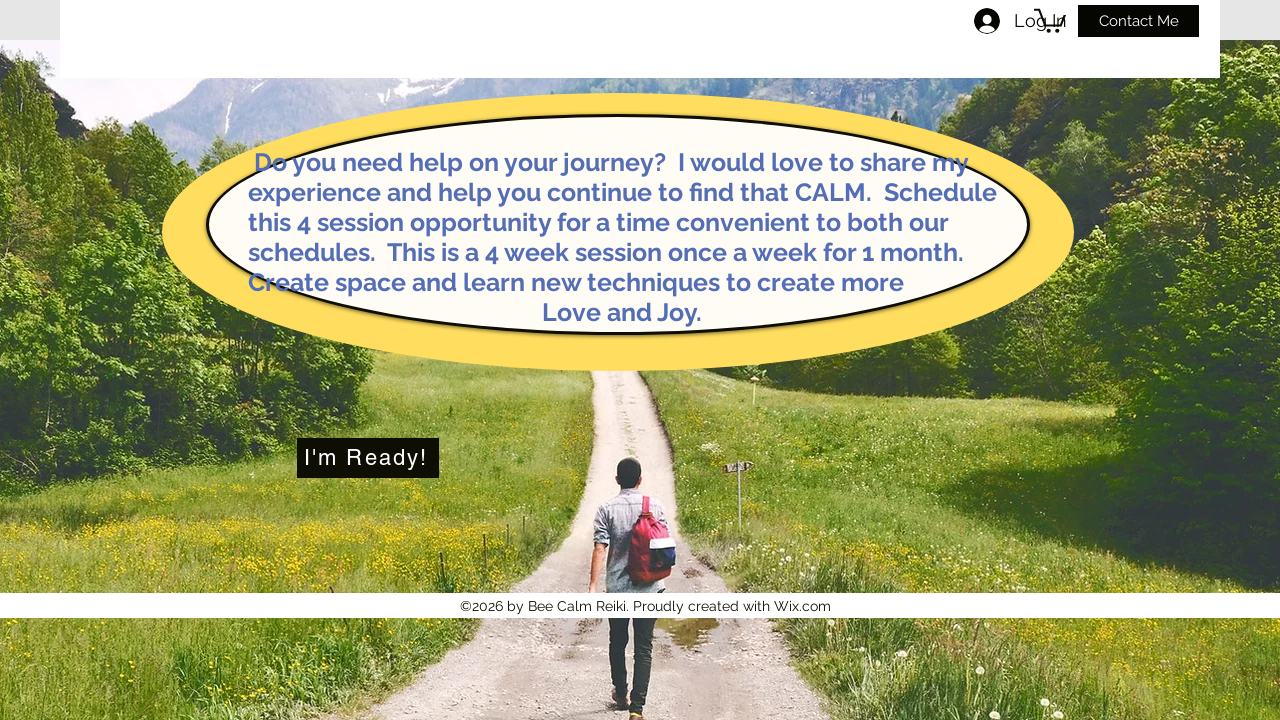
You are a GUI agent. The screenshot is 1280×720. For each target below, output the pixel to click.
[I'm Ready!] (368, 458)
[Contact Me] (1138, 21)
